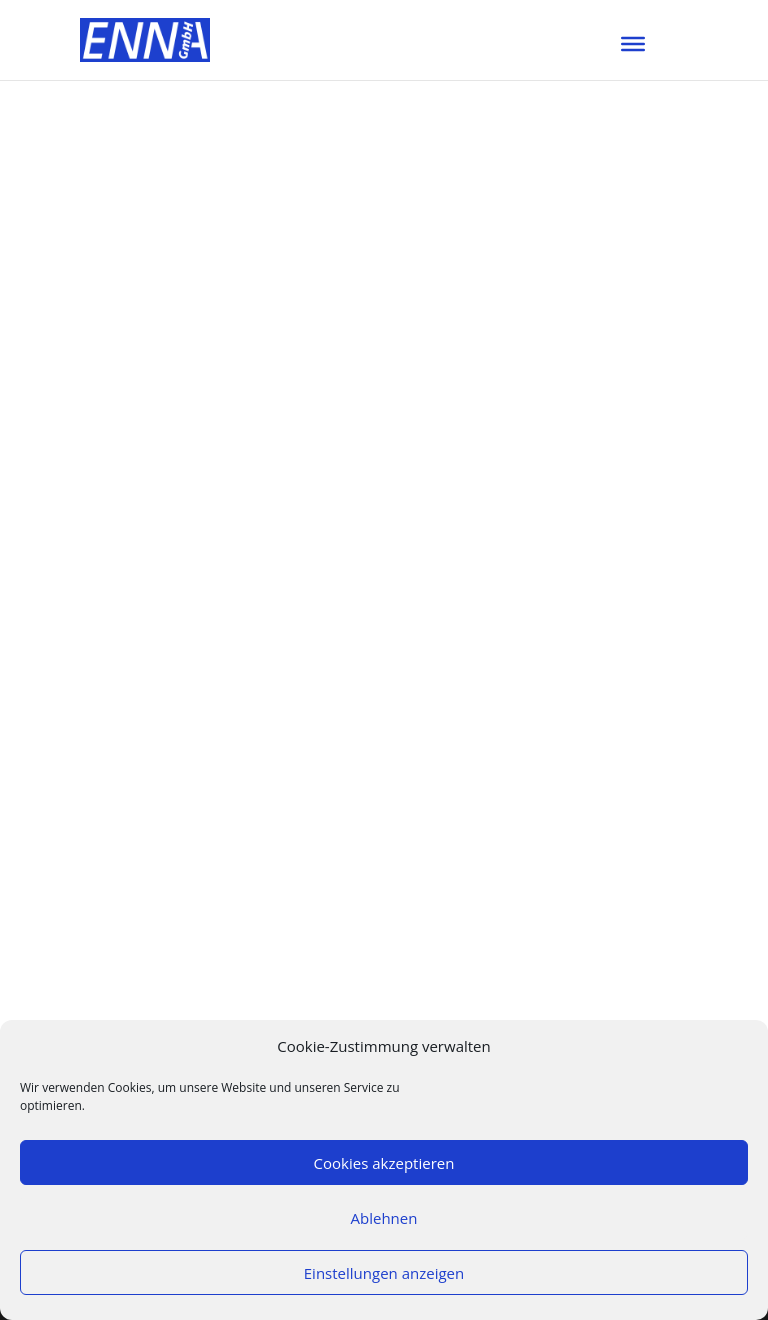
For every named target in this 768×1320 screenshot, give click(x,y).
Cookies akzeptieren (384, 1163)
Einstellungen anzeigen (384, 1273)
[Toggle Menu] (633, 44)
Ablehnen (384, 1218)
